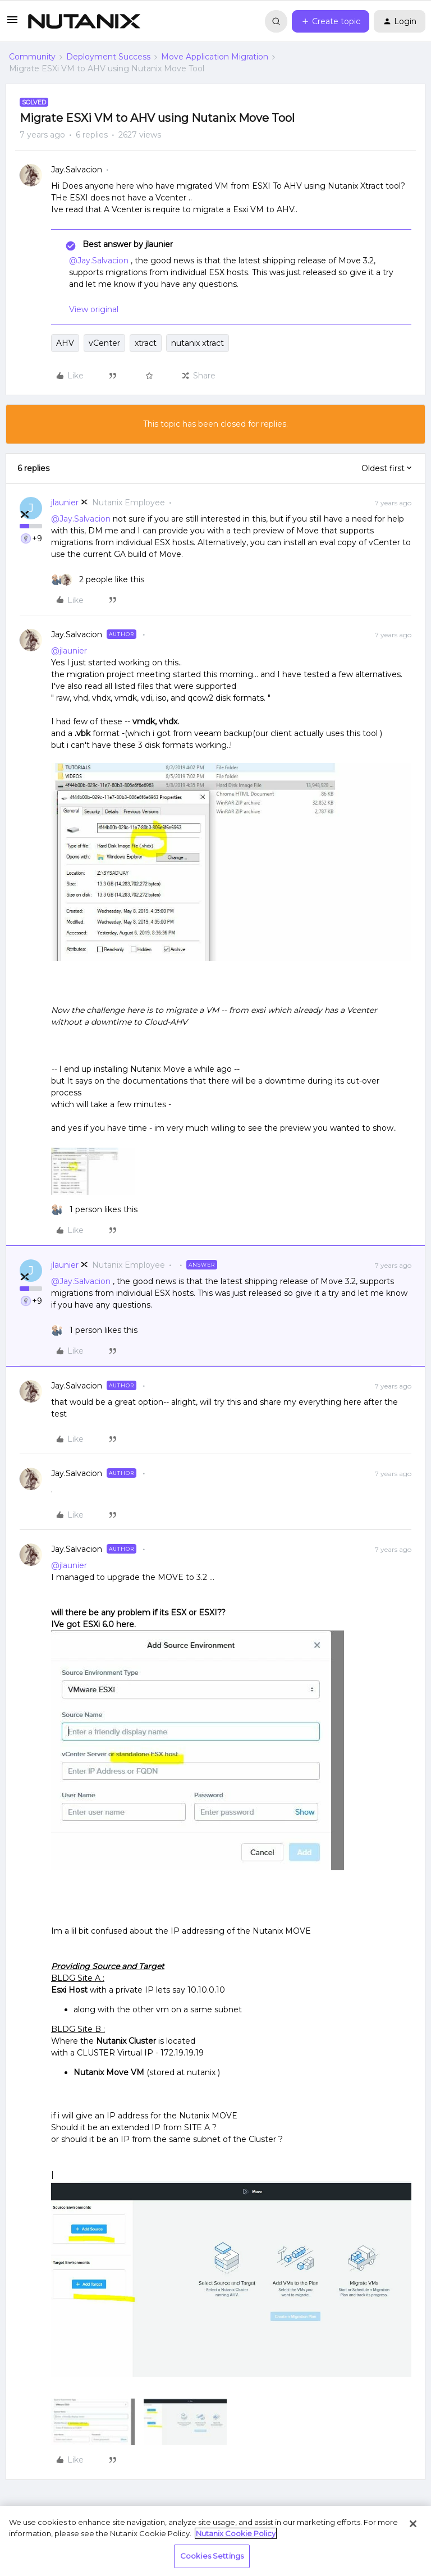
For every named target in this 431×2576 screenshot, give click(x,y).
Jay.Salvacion (76, 170)
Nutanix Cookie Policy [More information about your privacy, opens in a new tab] (236, 2533)
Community (32, 57)
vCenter (104, 343)
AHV (65, 343)
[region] (215, 2541)
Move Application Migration (214, 57)
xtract (146, 343)
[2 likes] (97, 580)
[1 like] (94, 1210)
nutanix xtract (197, 343)
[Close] (413, 2523)
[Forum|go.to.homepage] (84, 21)
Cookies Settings (212, 2555)
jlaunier (65, 502)
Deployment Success (108, 57)
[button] (12, 24)
